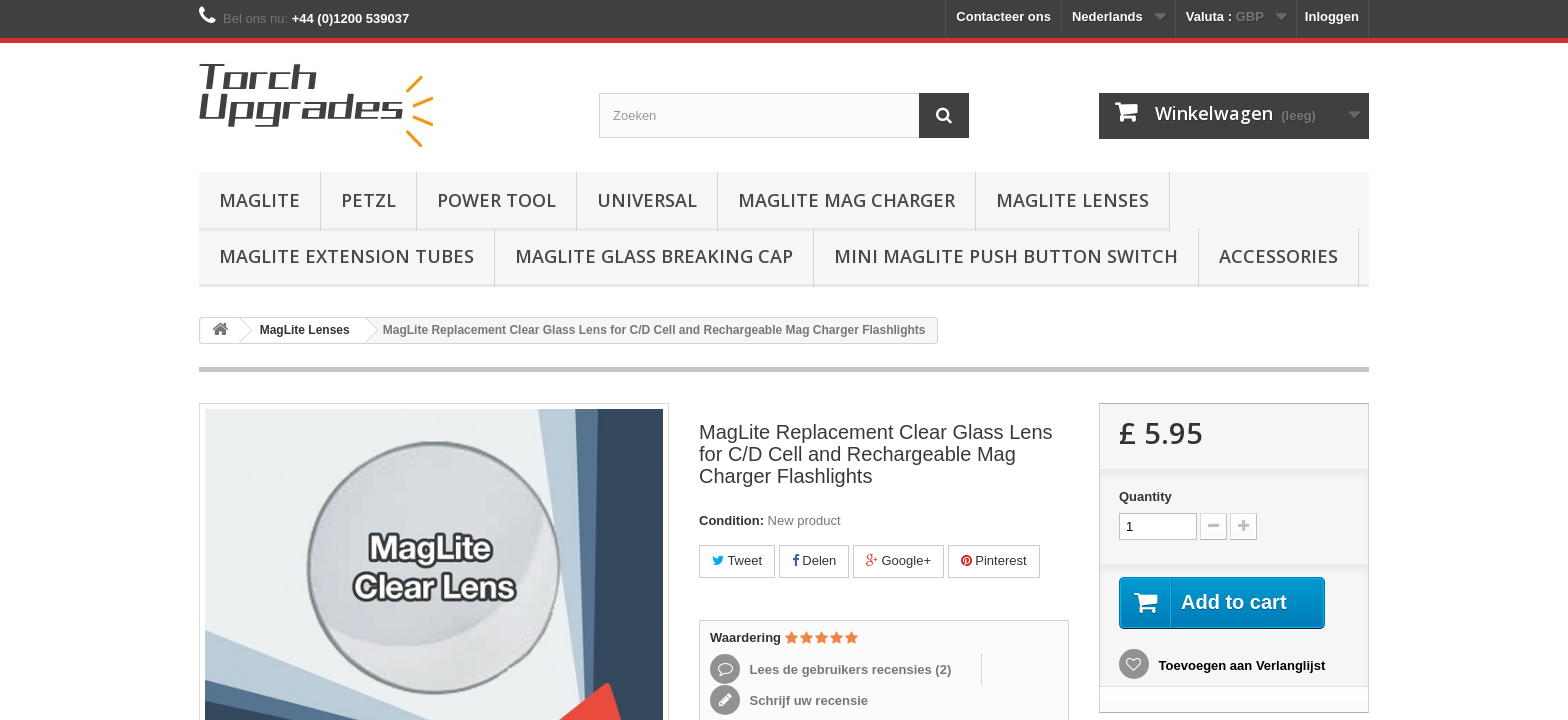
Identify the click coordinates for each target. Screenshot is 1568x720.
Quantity (1145, 496)
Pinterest (994, 560)
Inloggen (1332, 16)
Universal (647, 200)
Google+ (898, 560)
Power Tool (496, 200)
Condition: (731, 520)
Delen (814, 560)
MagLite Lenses (1072, 200)
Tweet (737, 560)
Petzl (368, 200)
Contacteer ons (1003, 16)
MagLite (259, 200)
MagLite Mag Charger (846, 200)
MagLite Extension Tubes (346, 256)
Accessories (1278, 256)
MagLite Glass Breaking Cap (654, 256)
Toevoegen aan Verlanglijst (1240, 665)
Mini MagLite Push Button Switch (1006, 256)
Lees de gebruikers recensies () (848, 669)
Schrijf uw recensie (807, 700)
